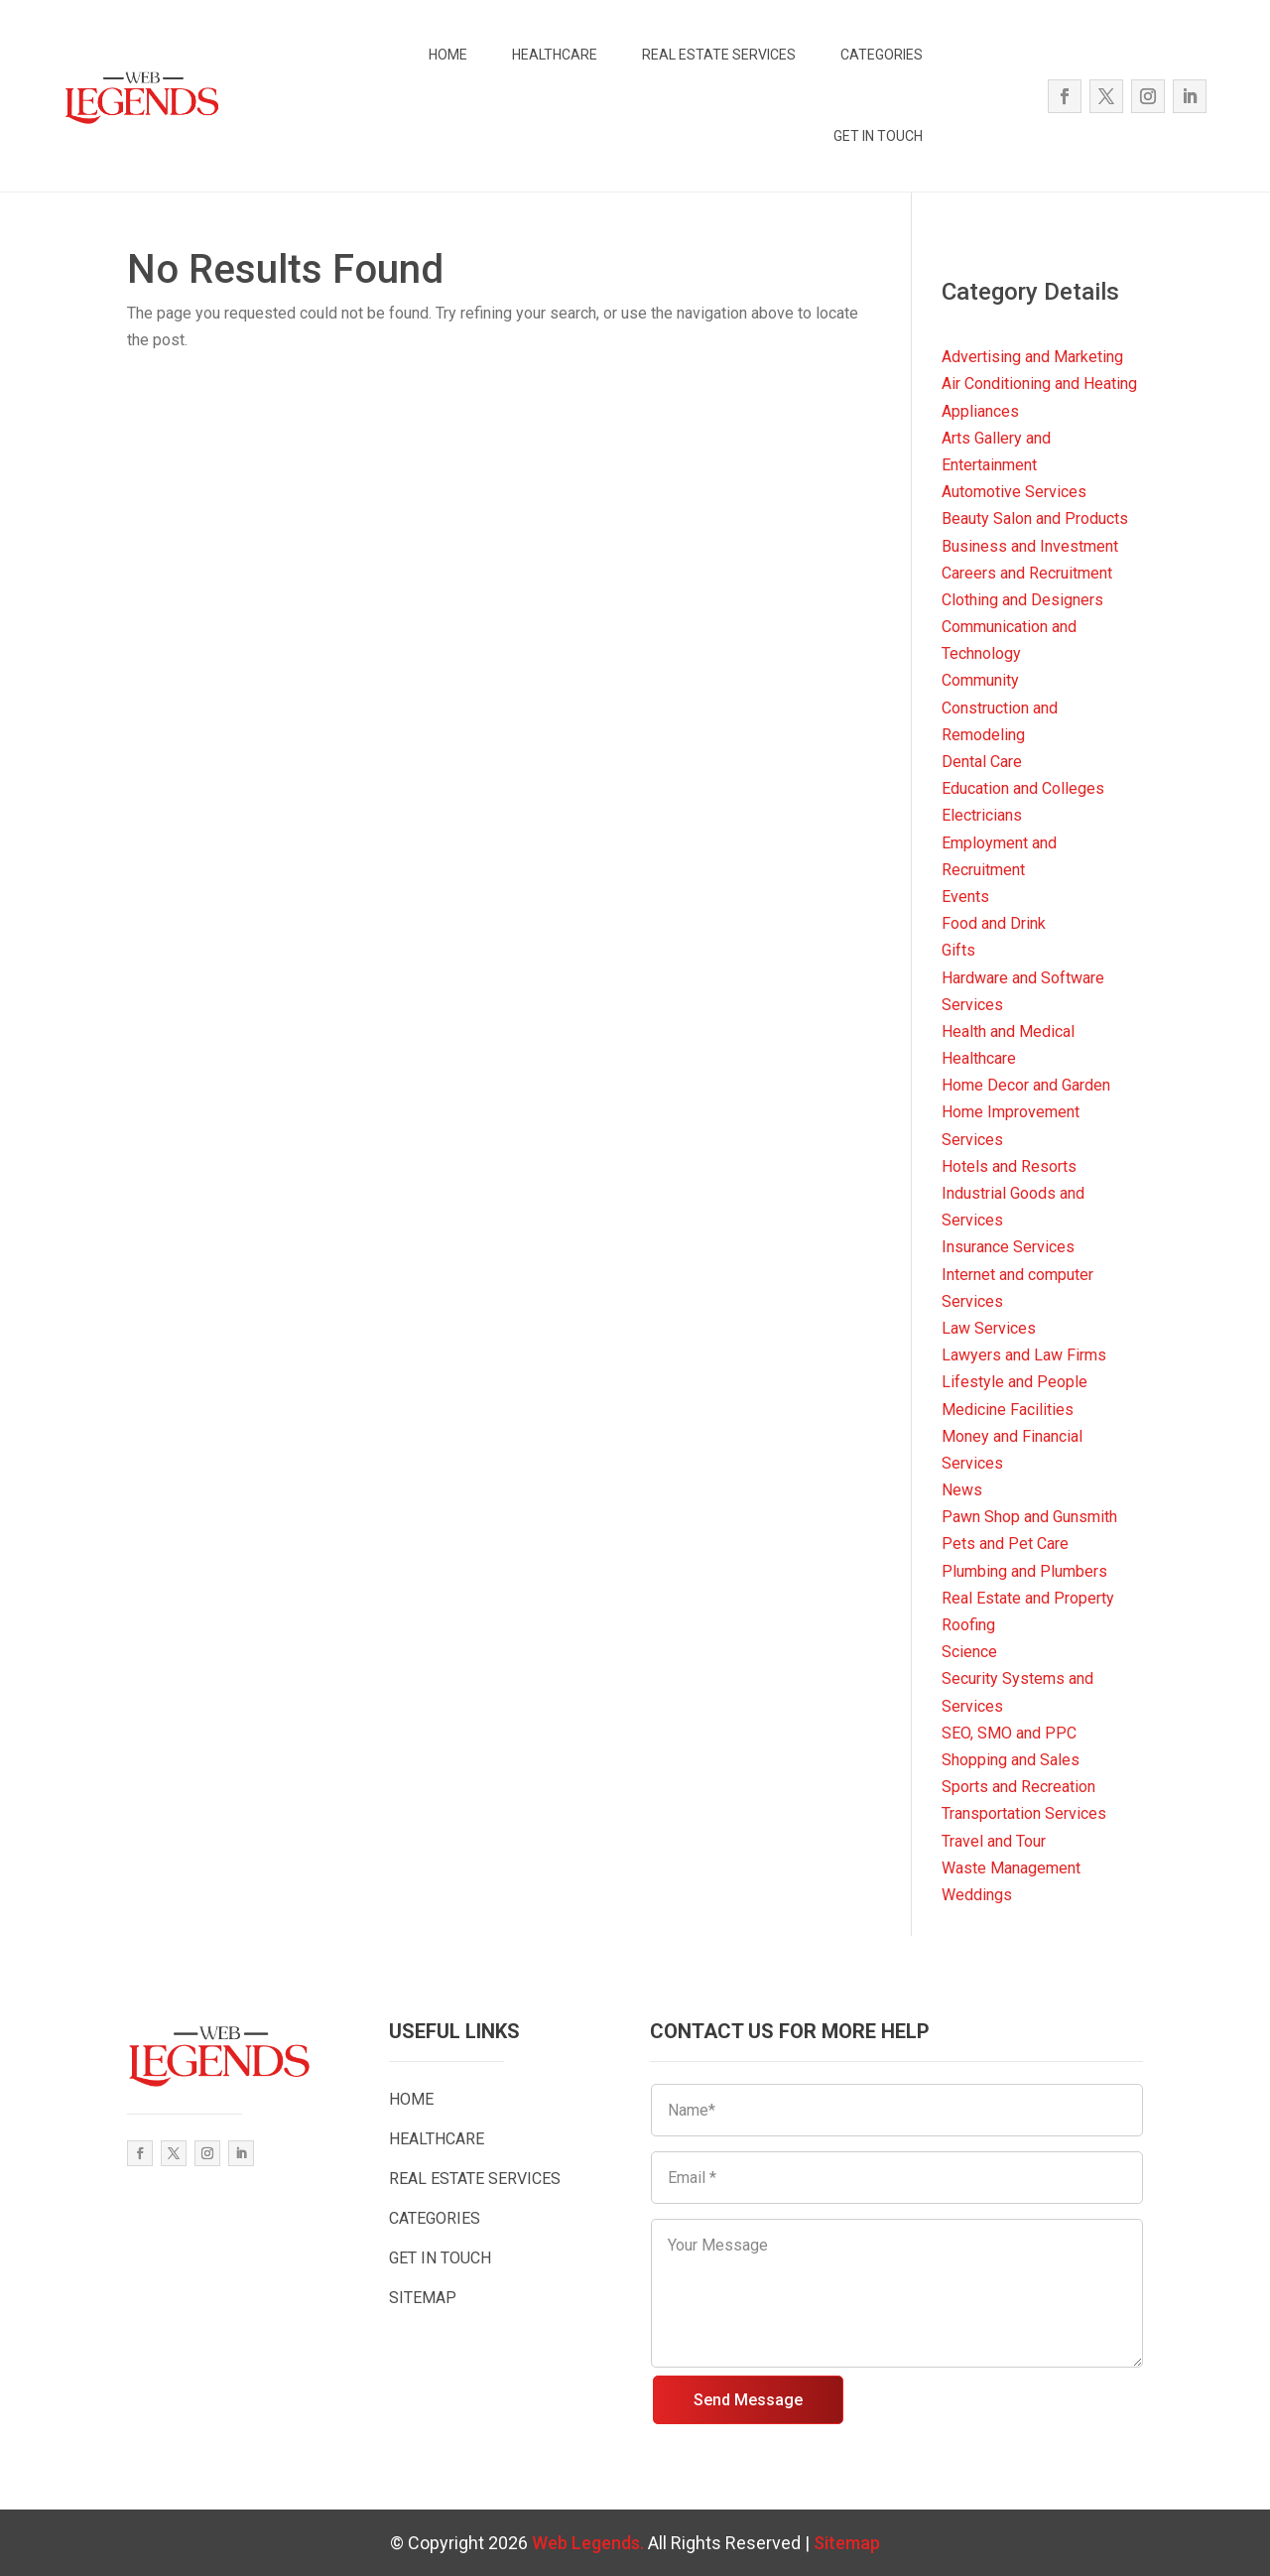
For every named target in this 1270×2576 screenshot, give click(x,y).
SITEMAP (422, 2297)
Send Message (748, 2399)
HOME (448, 55)
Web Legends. (590, 2542)
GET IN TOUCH (878, 136)
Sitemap (847, 2542)
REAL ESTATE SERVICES (719, 55)
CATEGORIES (881, 55)
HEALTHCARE (554, 55)
